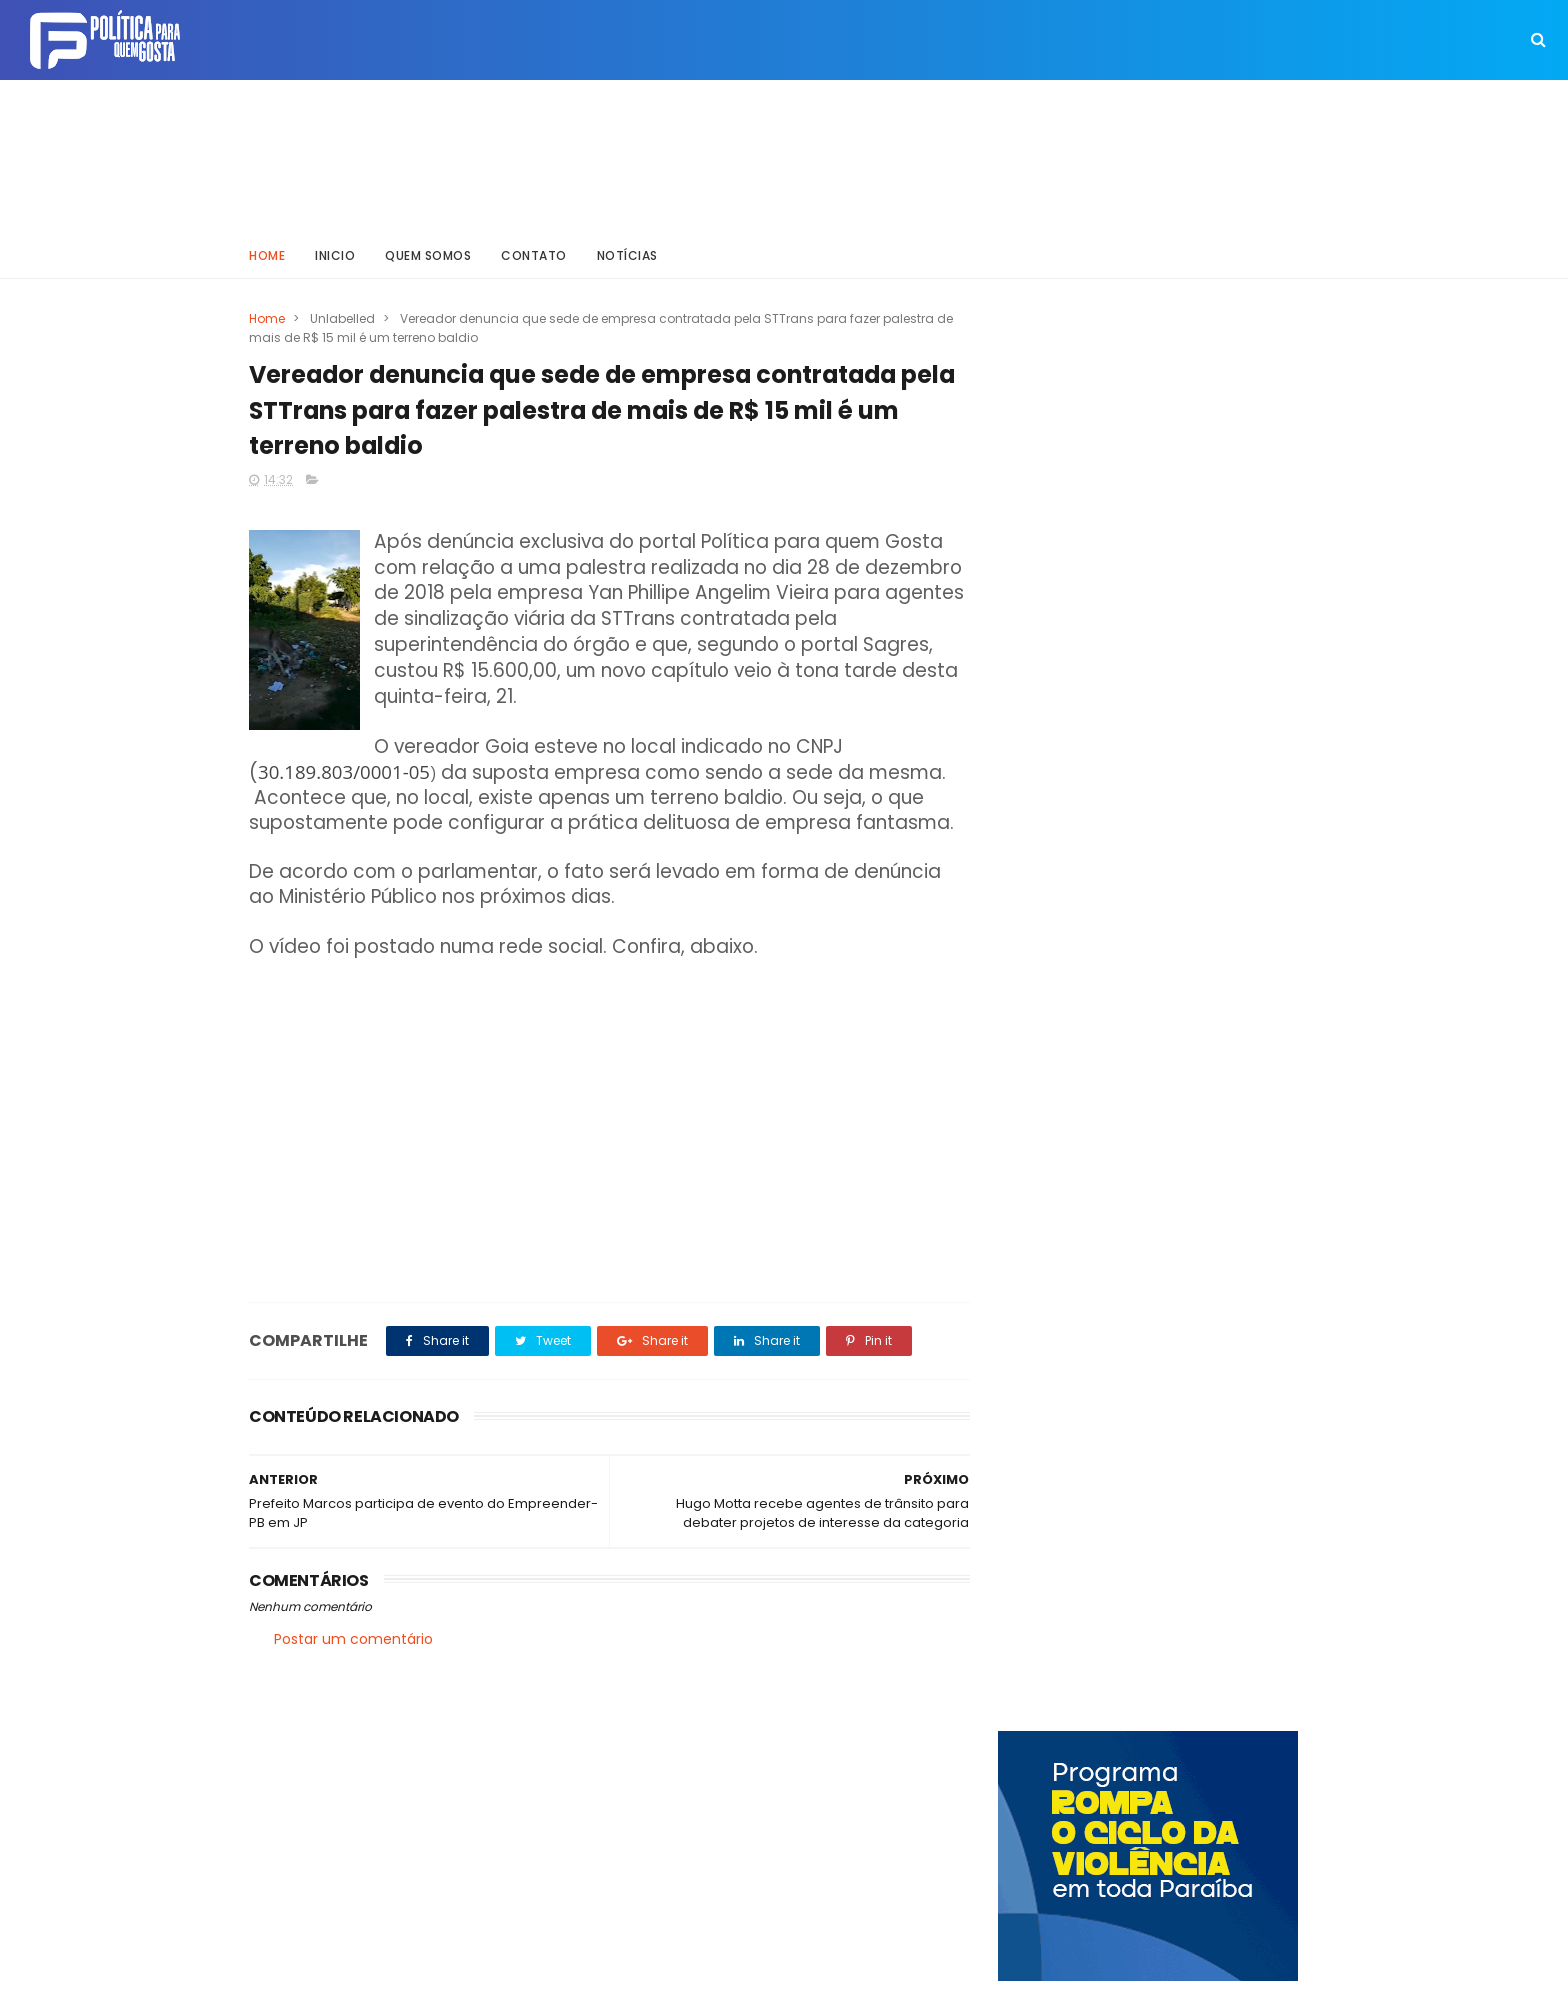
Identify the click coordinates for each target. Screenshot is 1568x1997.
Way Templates (519, 1972)
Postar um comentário (353, 1639)
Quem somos (428, 254)
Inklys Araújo (714, 1972)
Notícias (627, 254)
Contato (534, 254)
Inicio (335, 254)
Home (267, 254)
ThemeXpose (361, 1972)
